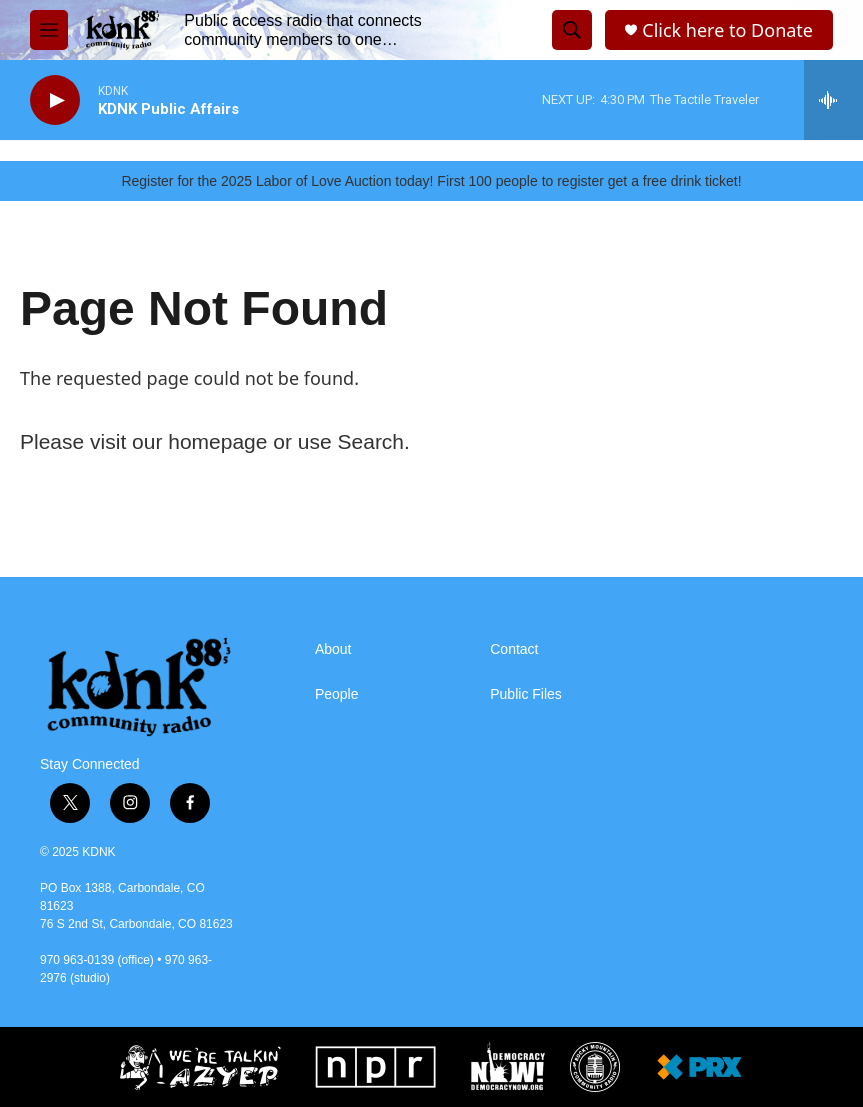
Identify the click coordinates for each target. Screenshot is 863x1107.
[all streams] (833, 100)
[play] (55, 100)
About (333, 649)
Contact (514, 649)
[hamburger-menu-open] (49, 30)
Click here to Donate (727, 30)
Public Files (526, 694)
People (337, 694)
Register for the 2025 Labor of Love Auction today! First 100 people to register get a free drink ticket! (431, 181)
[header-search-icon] (572, 30)
